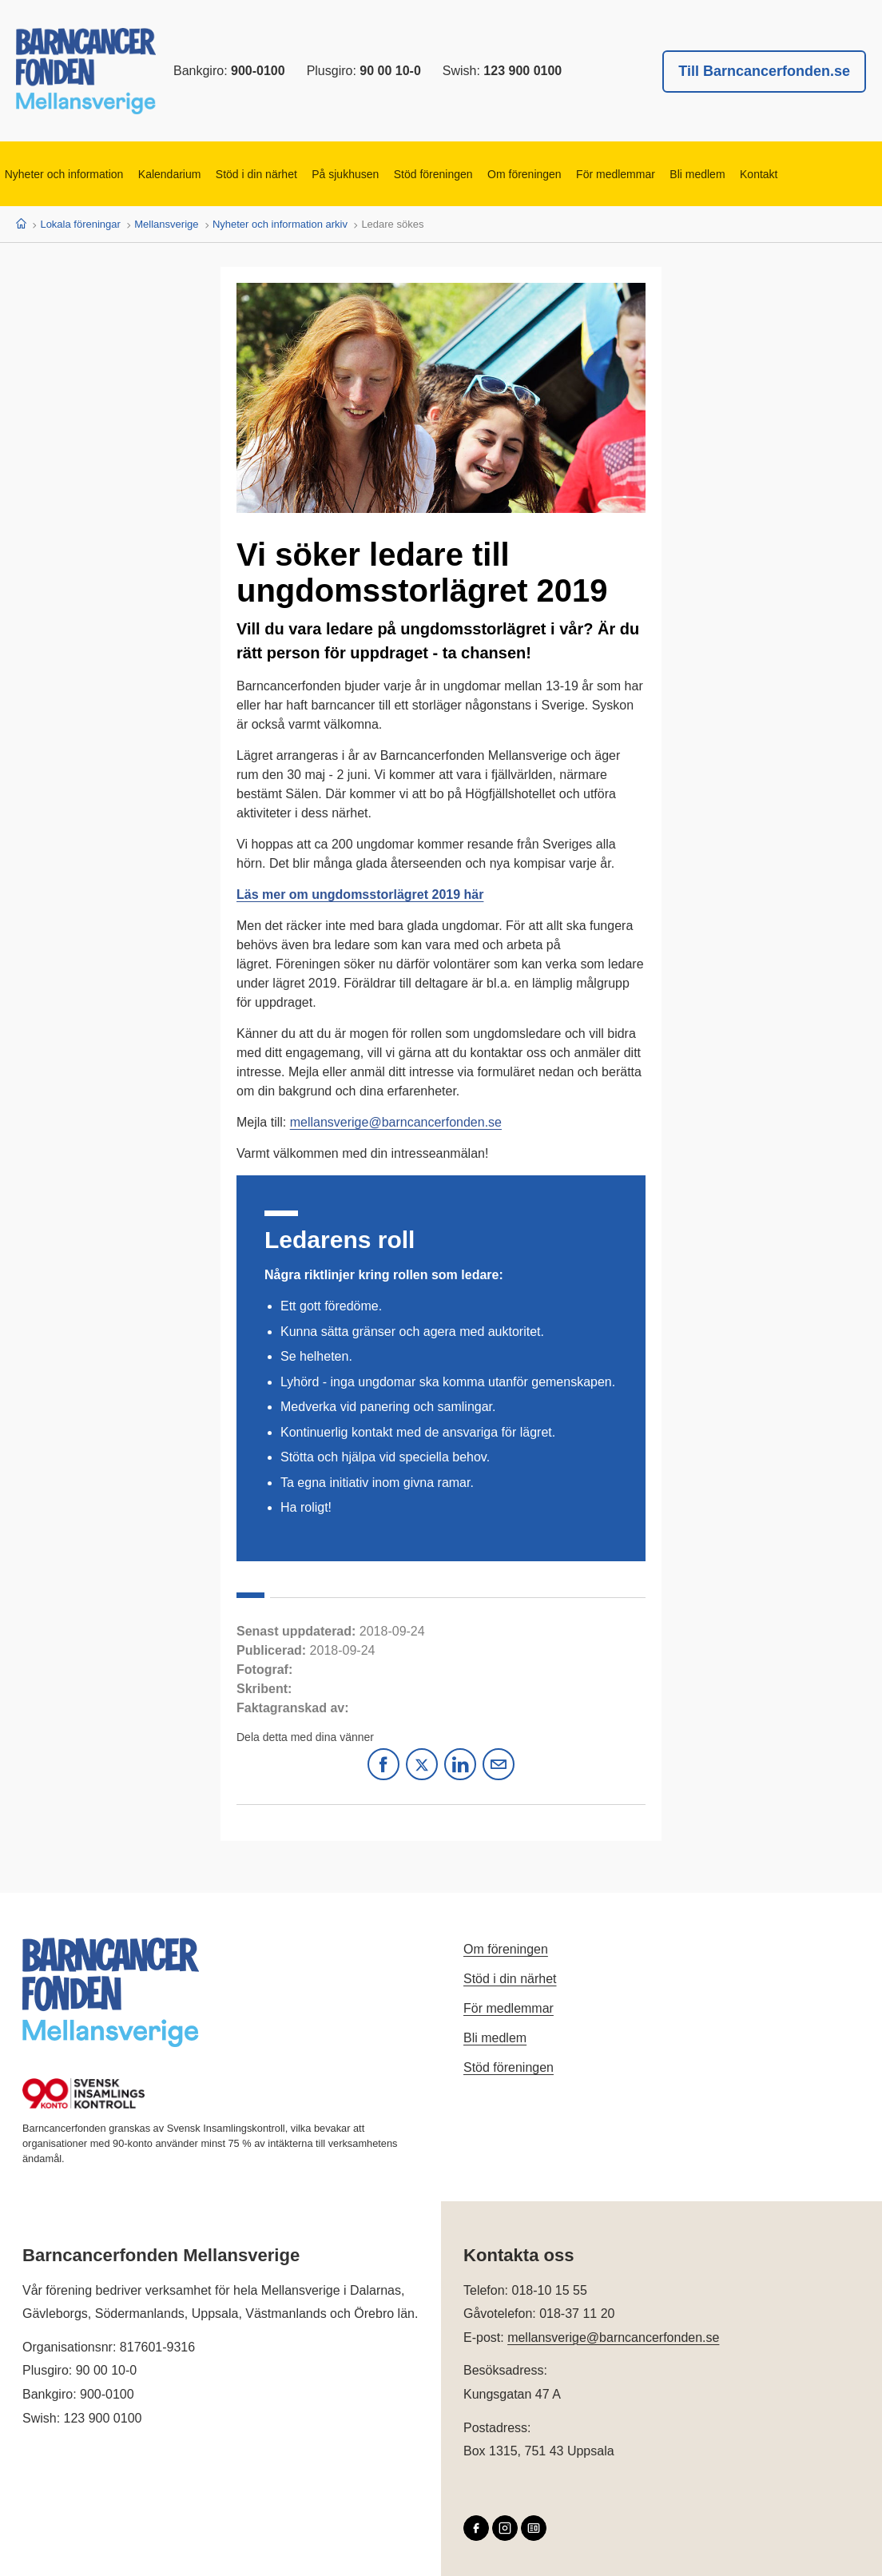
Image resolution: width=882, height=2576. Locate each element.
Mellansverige (166, 224)
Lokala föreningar (80, 224)
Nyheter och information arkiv (280, 224)
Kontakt (776, 174)
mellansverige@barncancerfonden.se (396, 1122)
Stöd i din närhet (261, 174)
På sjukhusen (352, 174)
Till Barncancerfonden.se (764, 71)
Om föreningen (536, 174)
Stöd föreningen (442, 174)
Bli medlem (713, 174)
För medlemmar (629, 174)
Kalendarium (173, 174)
